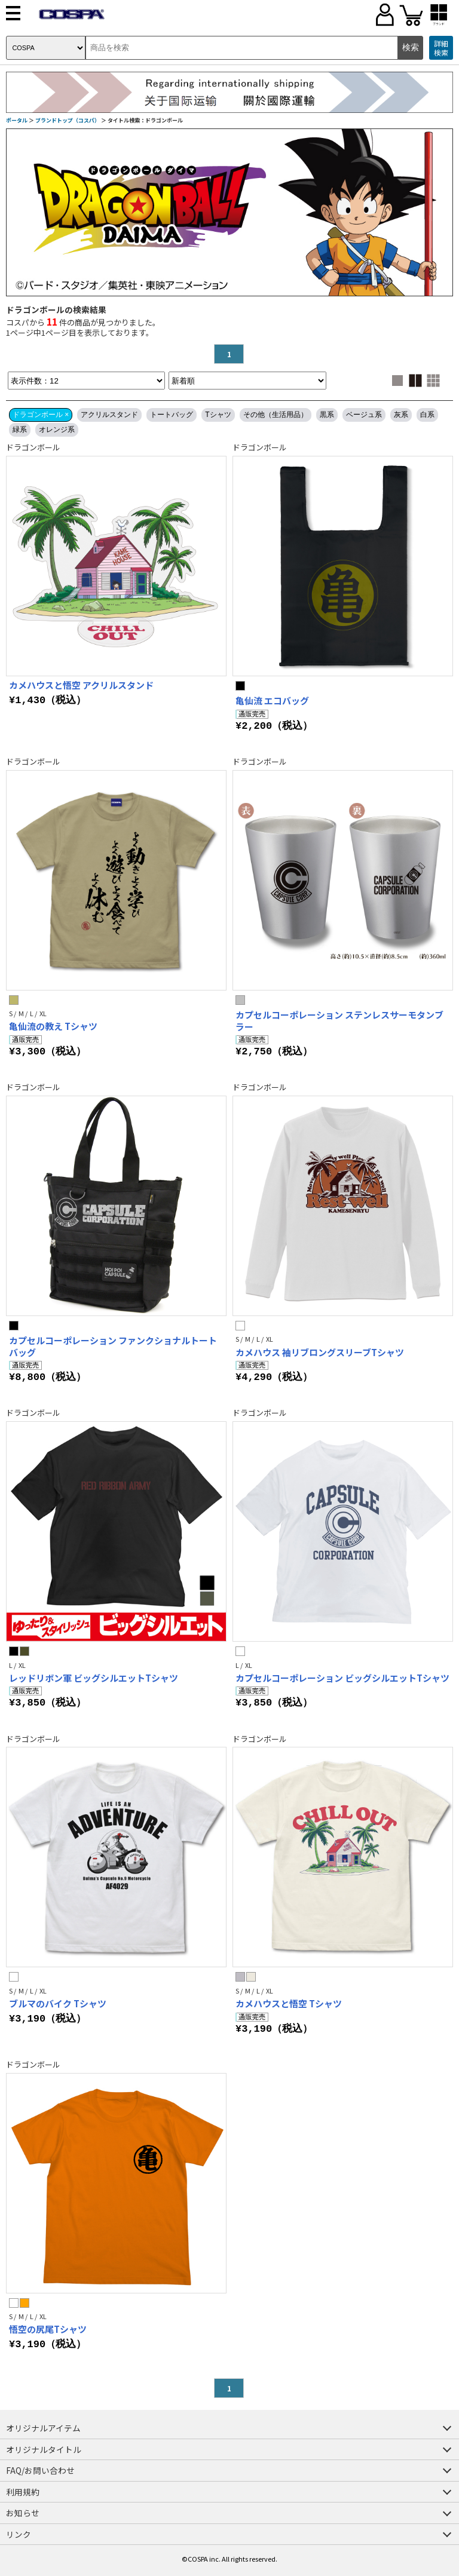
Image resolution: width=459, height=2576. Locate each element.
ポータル (16, 120)
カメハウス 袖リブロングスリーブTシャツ (319, 1352)
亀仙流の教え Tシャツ (53, 1026)
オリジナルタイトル (43, 2449)
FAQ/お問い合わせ (40, 2470)
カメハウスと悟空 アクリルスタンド (81, 685)
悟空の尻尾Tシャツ (48, 2329)
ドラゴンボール (33, 447)
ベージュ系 (364, 414)
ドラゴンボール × (41, 414)
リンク (18, 2534)
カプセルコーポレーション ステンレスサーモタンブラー (339, 1020)
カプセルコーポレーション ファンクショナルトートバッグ (113, 1346)
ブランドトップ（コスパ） (67, 120)
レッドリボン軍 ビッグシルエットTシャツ (93, 1678)
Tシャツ (218, 414)
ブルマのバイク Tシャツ (57, 2003)
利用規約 (22, 2492)
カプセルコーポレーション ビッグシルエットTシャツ (342, 1678)
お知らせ (22, 2513)
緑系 (20, 429)
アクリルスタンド (109, 414)
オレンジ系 (57, 429)
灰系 (401, 414)
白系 (427, 414)
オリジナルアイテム (43, 2428)
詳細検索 (441, 48)
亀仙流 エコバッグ (272, 700)
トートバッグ (171, 414)
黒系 (327, 414)
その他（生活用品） (275, 414)
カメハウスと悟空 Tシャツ (288, 2003)
